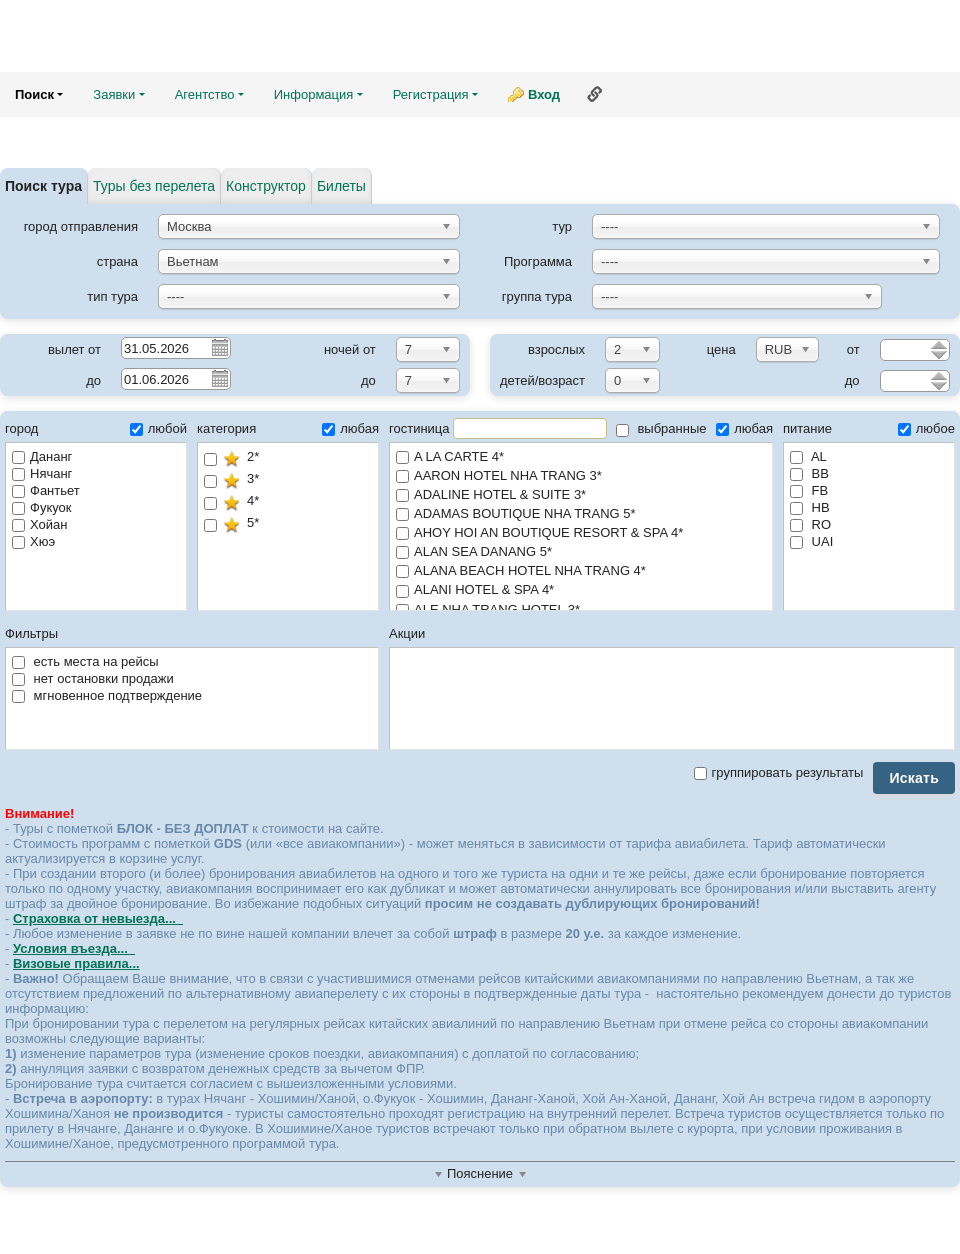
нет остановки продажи (93, 678)
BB (809, 473)
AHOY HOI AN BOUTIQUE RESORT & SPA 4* (581, 533)
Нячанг (42, 473)
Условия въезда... (74, 948)
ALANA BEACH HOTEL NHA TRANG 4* (581, 571)
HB (810, 507)
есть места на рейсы (85, 661)
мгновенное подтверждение (107, 695)
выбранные (661, 428)
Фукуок (41, 507)
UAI (811, 541)
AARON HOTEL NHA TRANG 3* (581, 476)
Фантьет (46, 490)
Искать (914, 778)
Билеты (341, 186)
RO (810, 524)
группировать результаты (779, 772)
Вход (544, 94)
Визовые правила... (76, 963)
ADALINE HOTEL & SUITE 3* (581, 495)
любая (350, 428)
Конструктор (266, 186)
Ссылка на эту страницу (595, 94)
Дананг (42, 456)
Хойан (39, 524)
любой (158, 428)
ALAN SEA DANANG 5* (581, 552)
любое (926, 428)
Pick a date (219, 347)
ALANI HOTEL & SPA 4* (581, 590)
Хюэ (33, 541)
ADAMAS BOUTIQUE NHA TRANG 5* (581, 514)
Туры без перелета (154, 186)
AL (808, 456)
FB (809, 490)
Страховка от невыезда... (98, 918)
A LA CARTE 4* (581, 457)
